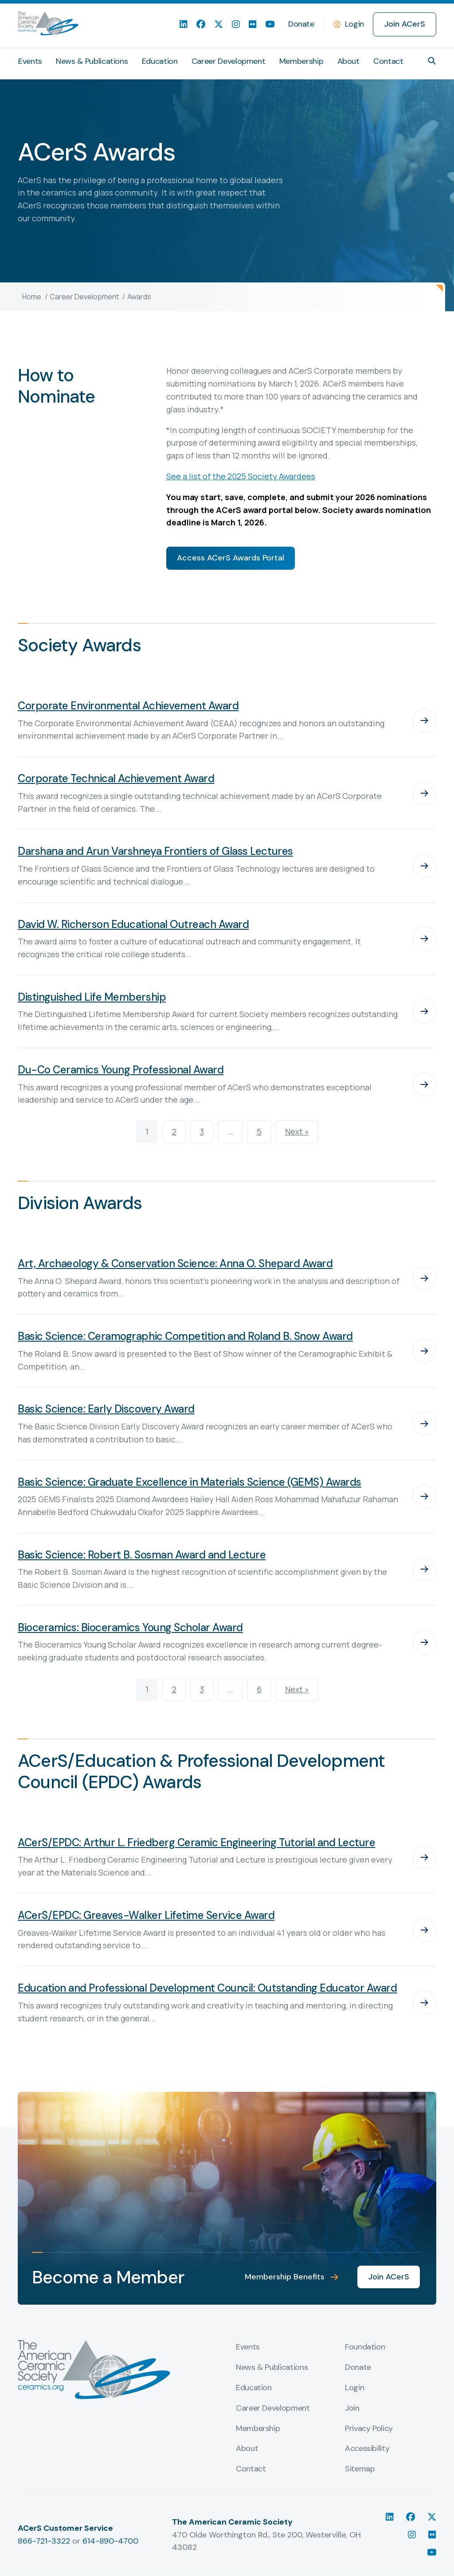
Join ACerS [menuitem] (404, 24)
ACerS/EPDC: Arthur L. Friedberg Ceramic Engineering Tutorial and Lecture (196, 1842)
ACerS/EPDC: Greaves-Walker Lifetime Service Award (146, 1915)
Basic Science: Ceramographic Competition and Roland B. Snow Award (185, 1336)
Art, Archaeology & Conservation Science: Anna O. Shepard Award (175, 1263)
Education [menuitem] (160, 61)
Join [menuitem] (352, 2408)
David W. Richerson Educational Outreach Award (133, 924)
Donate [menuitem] (301, 24)
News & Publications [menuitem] (92, 61)
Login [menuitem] (354, 2388)
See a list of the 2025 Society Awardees (240, 476)
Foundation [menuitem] (365, 2347)
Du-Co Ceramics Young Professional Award (120, 1070)
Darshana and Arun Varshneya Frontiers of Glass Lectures (155, 851)
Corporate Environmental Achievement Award (128, 706)
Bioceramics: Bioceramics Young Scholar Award (130, 1627)
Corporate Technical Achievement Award (116, 778)
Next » (297, 1131)
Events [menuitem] (30, 61)
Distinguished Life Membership (92, 997)
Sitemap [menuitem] (360, 2469)
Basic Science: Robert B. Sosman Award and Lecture (142, 1555)
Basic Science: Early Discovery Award (106, 1409)
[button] (431, 60)
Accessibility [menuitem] (367, 2448)
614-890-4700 (110, 2541)
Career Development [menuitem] (229, 61)
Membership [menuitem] (301, 61)
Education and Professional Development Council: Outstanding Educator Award (207, 1988)
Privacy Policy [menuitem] (369, 2428)
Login (354, 24)
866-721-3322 (44, 2541)
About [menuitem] (348, 61)
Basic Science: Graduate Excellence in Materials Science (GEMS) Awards (189, 1482)
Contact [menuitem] (388, 61)
